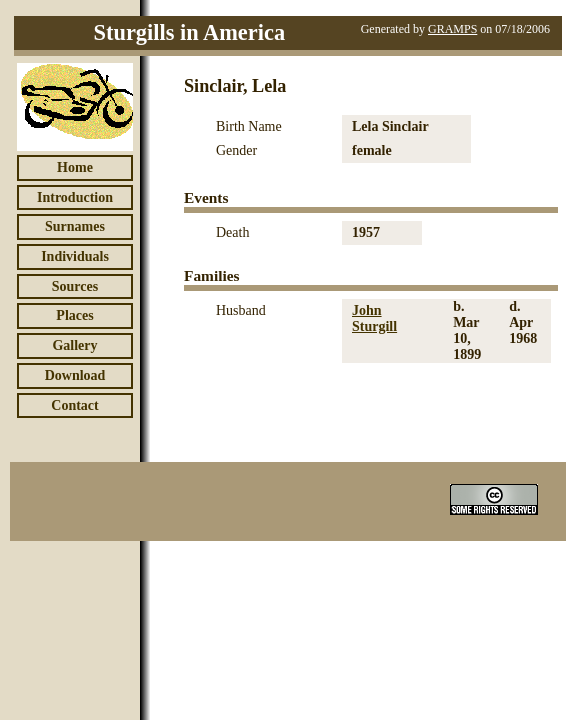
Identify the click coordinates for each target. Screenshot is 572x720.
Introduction (75, 197)
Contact (74, 405)
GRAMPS (452, 29)
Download (75, 375)
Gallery (74, 345)
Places (74, 315)
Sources (75, 286)
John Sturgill (374, 318)
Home (75, 167)
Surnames (75, 226)
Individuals (75, 256)
